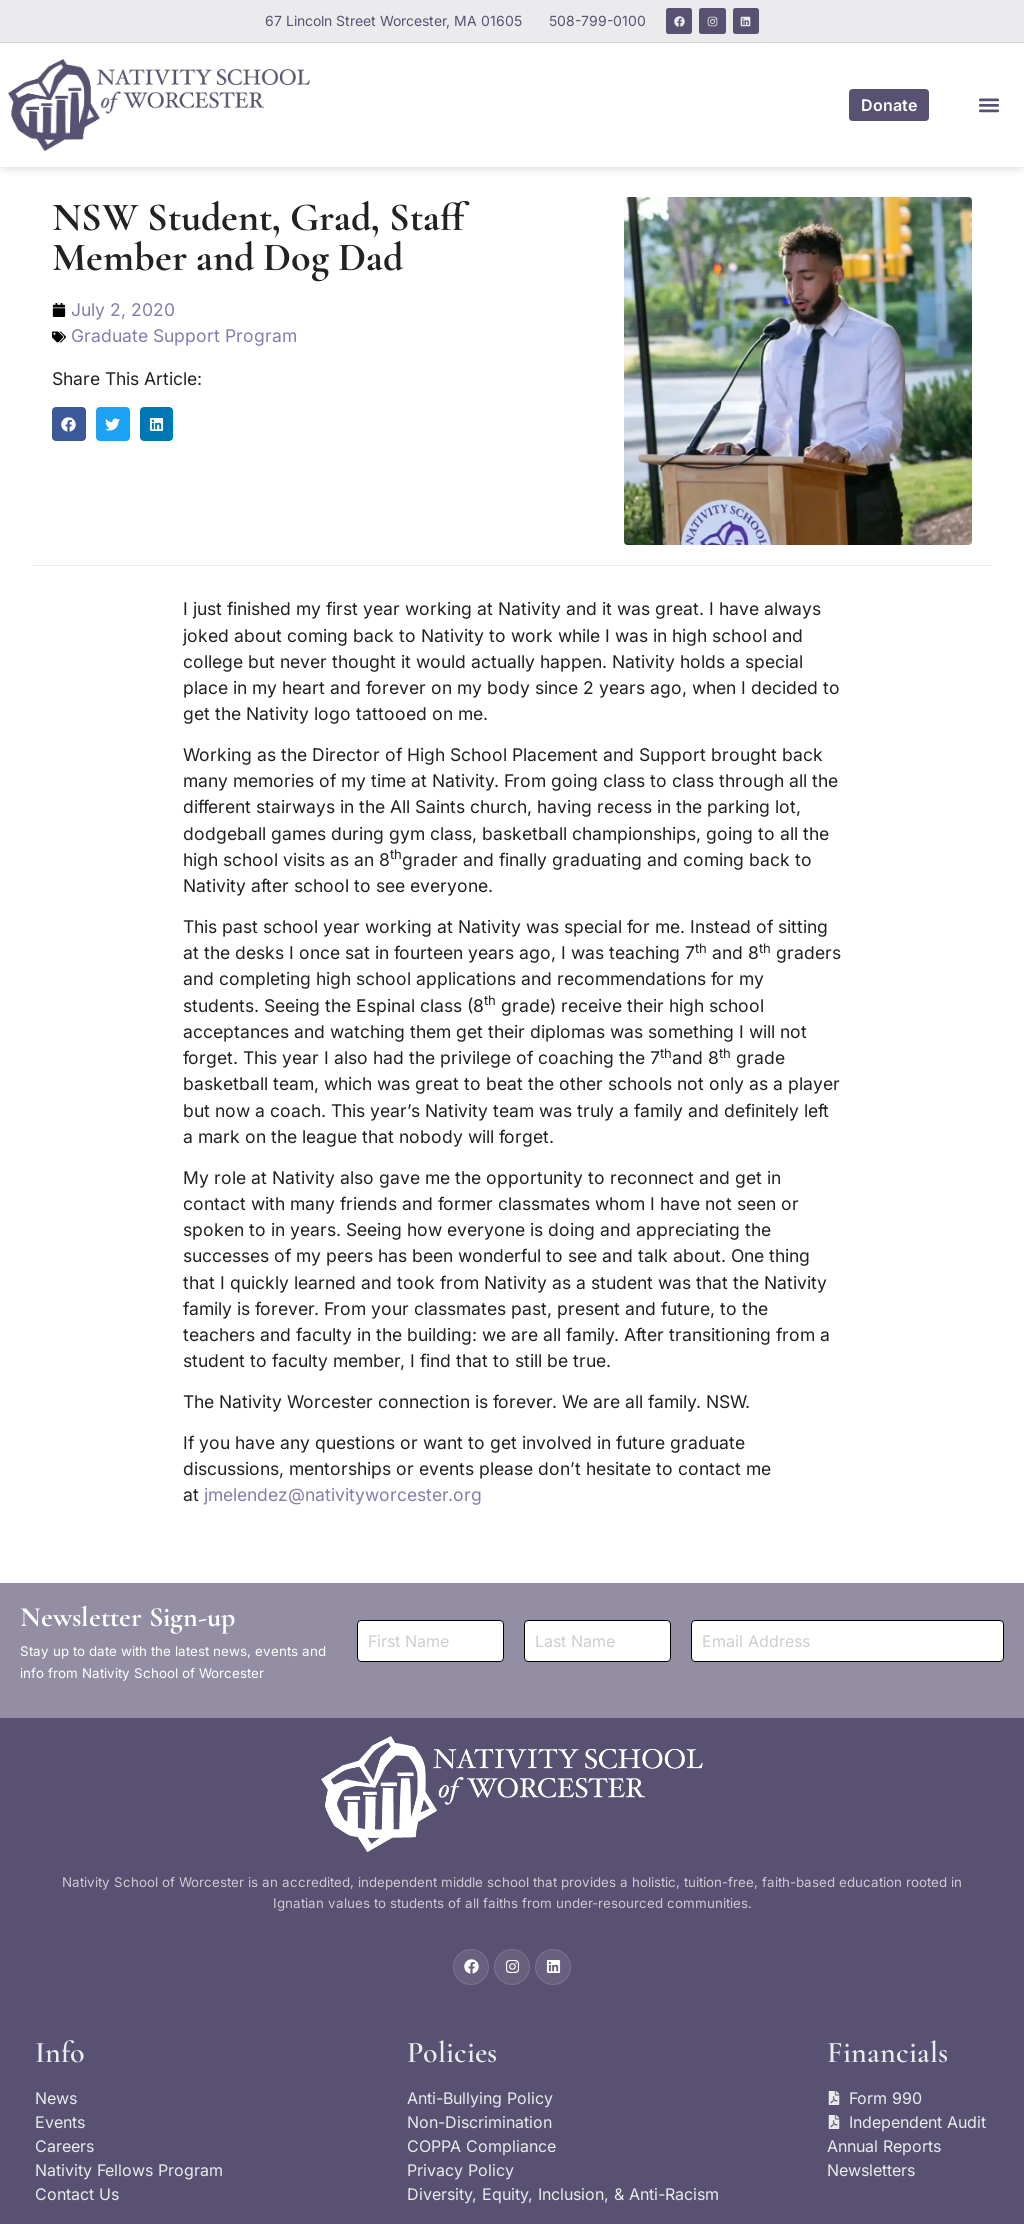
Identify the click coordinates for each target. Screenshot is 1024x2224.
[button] (989, 105)
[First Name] (430, 1640)
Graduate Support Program (184, 335)
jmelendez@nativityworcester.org (343, 1494)
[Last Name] (597, 1640)
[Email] (847, 1640)
